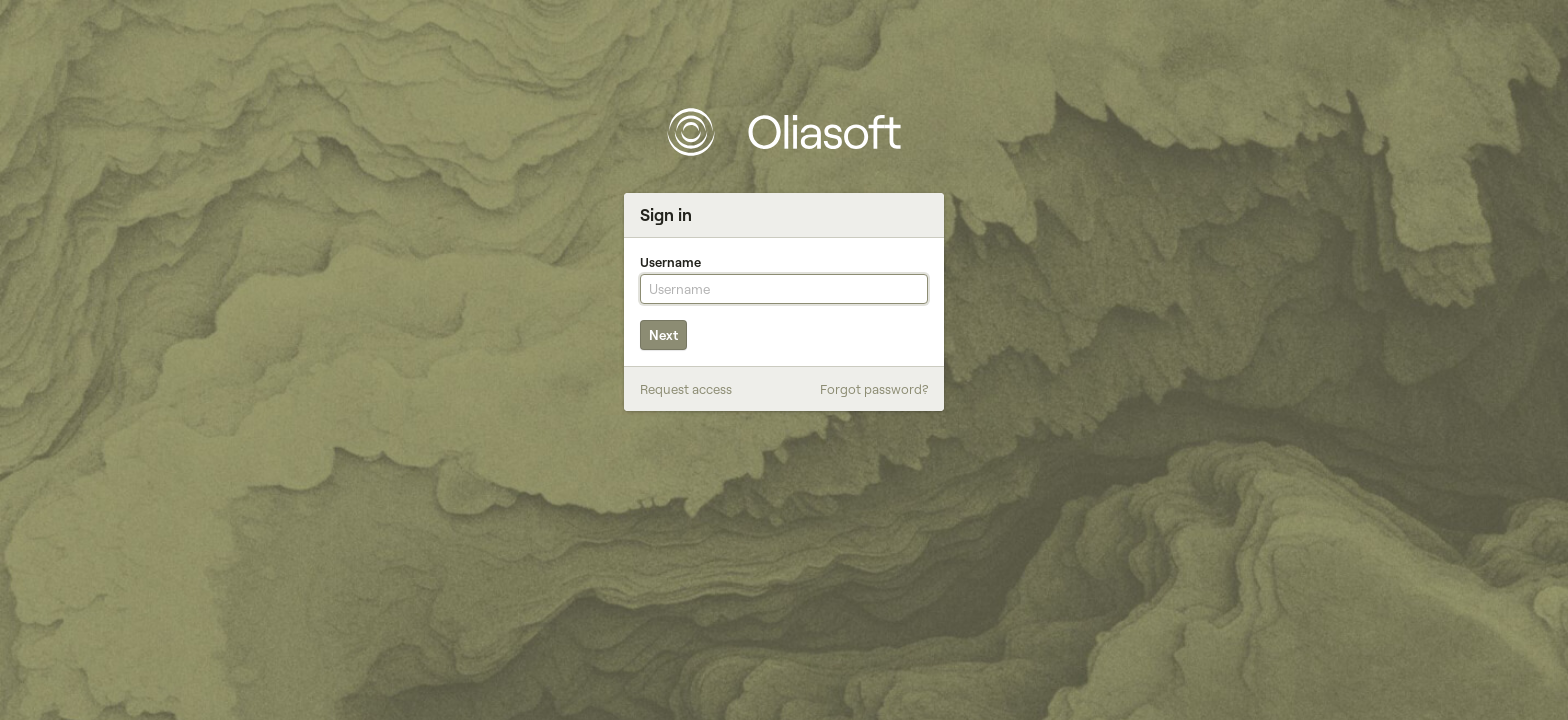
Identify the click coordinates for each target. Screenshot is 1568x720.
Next (663, 335)
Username (670, 262)
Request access (686, 389)
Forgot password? (874, 389)
